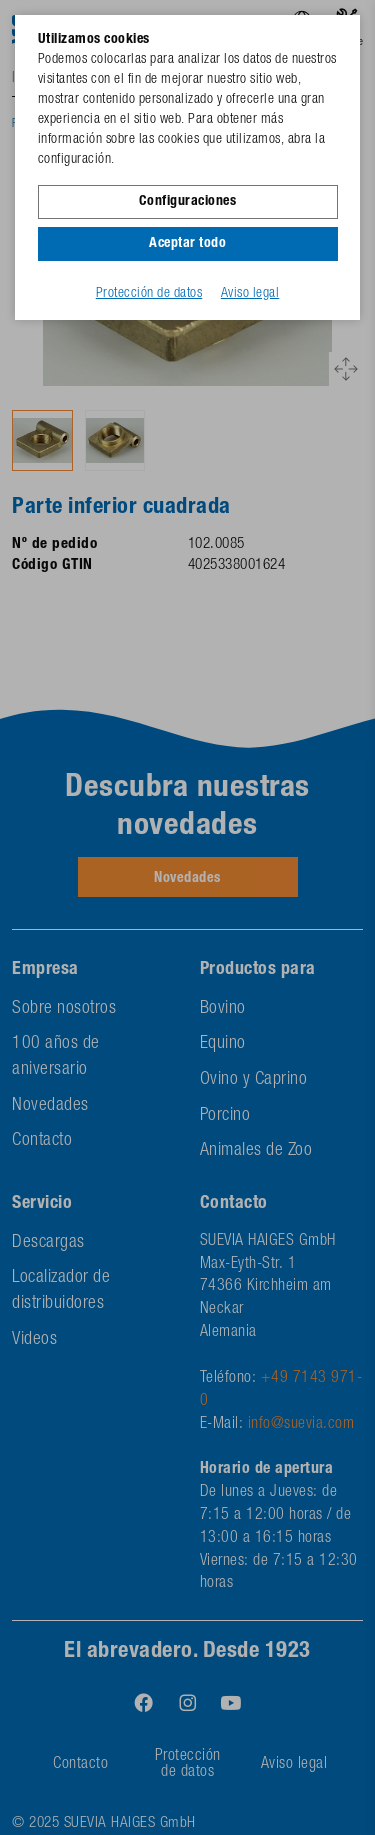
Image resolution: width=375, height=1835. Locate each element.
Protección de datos (149, 294)
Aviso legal (250, 294)
